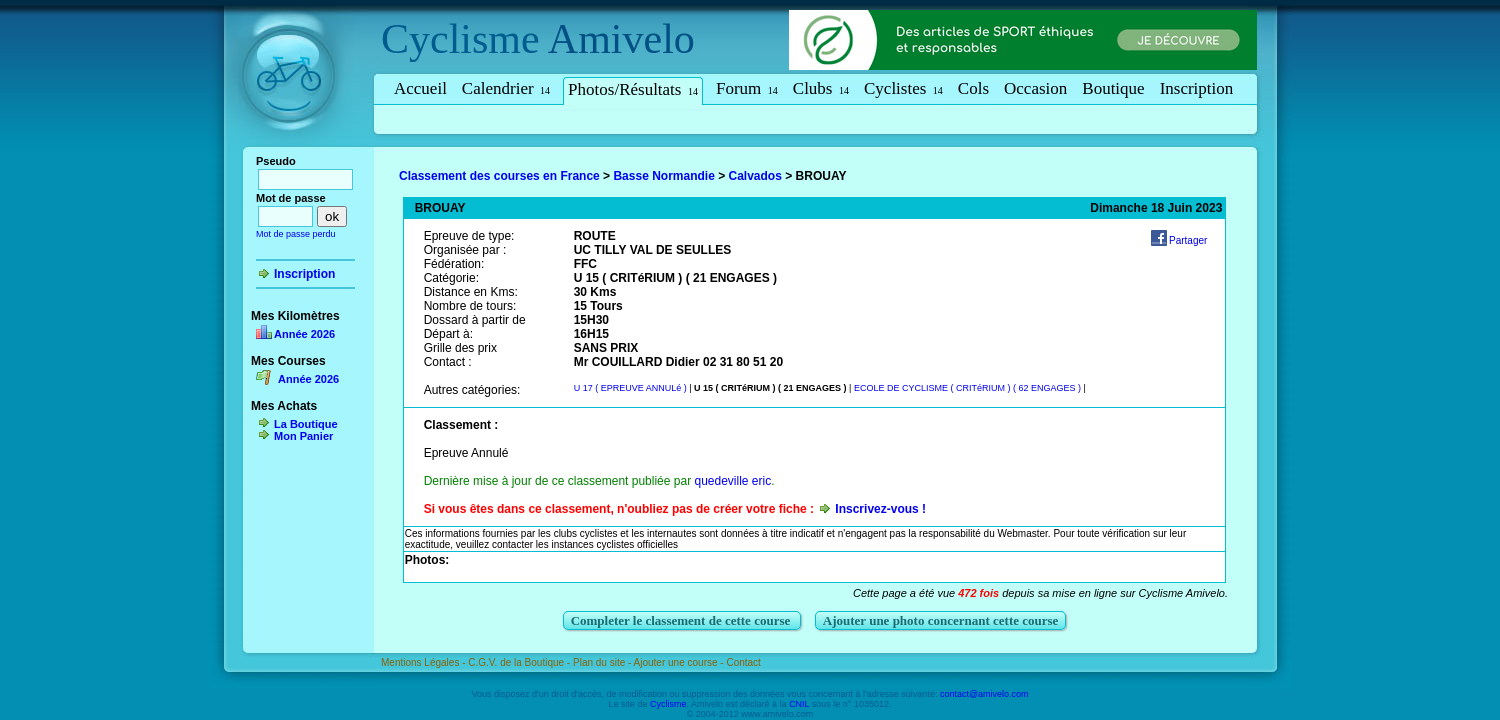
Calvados (755, 176)
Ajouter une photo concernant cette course (941, 620)
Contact (743, 662)
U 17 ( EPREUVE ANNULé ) (630, 388)
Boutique (1113, 88)
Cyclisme (460, 39)
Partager (1188, 240)
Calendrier (506, 88)
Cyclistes (903, 88)
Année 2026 (304, 334)
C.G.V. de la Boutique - (520, 662)
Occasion (1035, 88)
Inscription (1197, 88)
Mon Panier (303, 436)
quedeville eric (732, 481)
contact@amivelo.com (984, 694)
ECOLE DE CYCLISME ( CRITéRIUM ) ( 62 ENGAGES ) (967, 388)
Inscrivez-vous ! (880, 509)
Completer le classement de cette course (682, 620)
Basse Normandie (663, 176)
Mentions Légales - (424, 662)
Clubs (821, 88)
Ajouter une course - (680, 662)
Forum (747, 88)
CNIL (799, 704)
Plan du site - (603, 662)
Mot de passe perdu (296, 234)
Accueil (420, 88)
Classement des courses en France (499, 176)
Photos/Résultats (633, 89)
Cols (973, 88)
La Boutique (306, 424)
